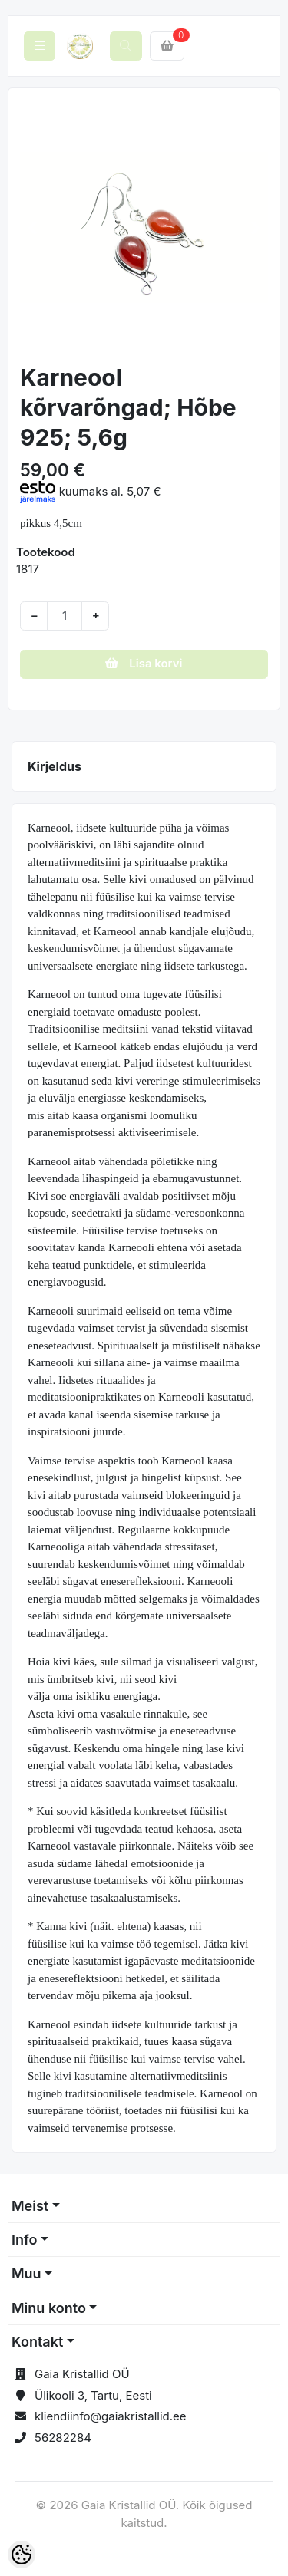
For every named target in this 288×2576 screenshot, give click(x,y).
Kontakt (37, 2342)
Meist (30, 2206)
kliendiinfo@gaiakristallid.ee (111, 2416)
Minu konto (49, 2308)
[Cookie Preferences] (21, 2554)
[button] (32, 227)
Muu (26, 2273)
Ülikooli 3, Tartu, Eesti (93, 2395)
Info (25, 2240)
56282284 (63, 2437)
